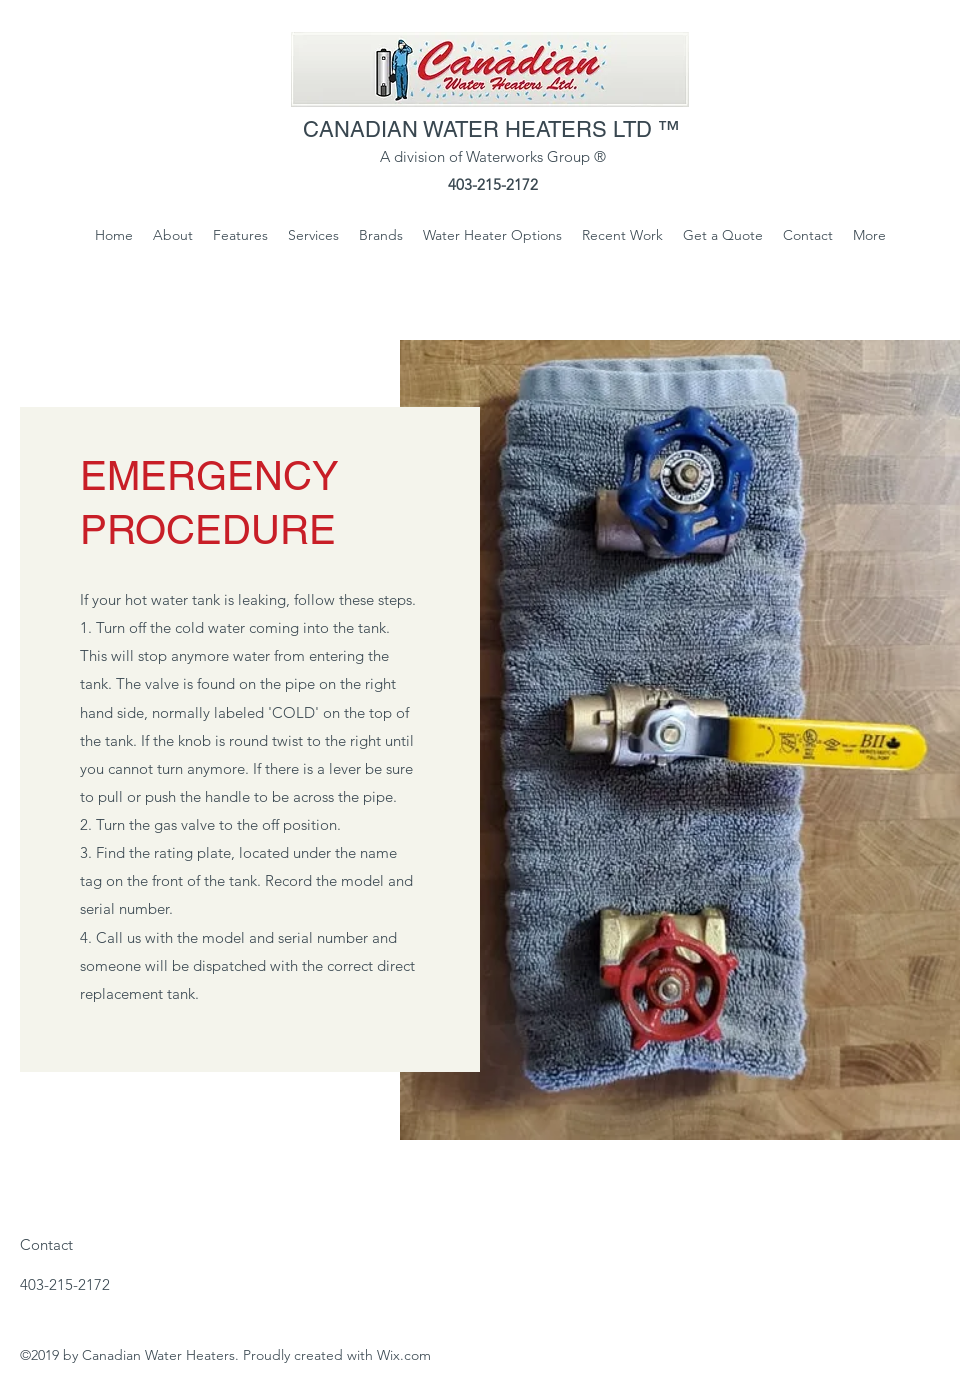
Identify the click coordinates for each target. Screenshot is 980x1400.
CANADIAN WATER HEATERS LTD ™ (494, 129)
